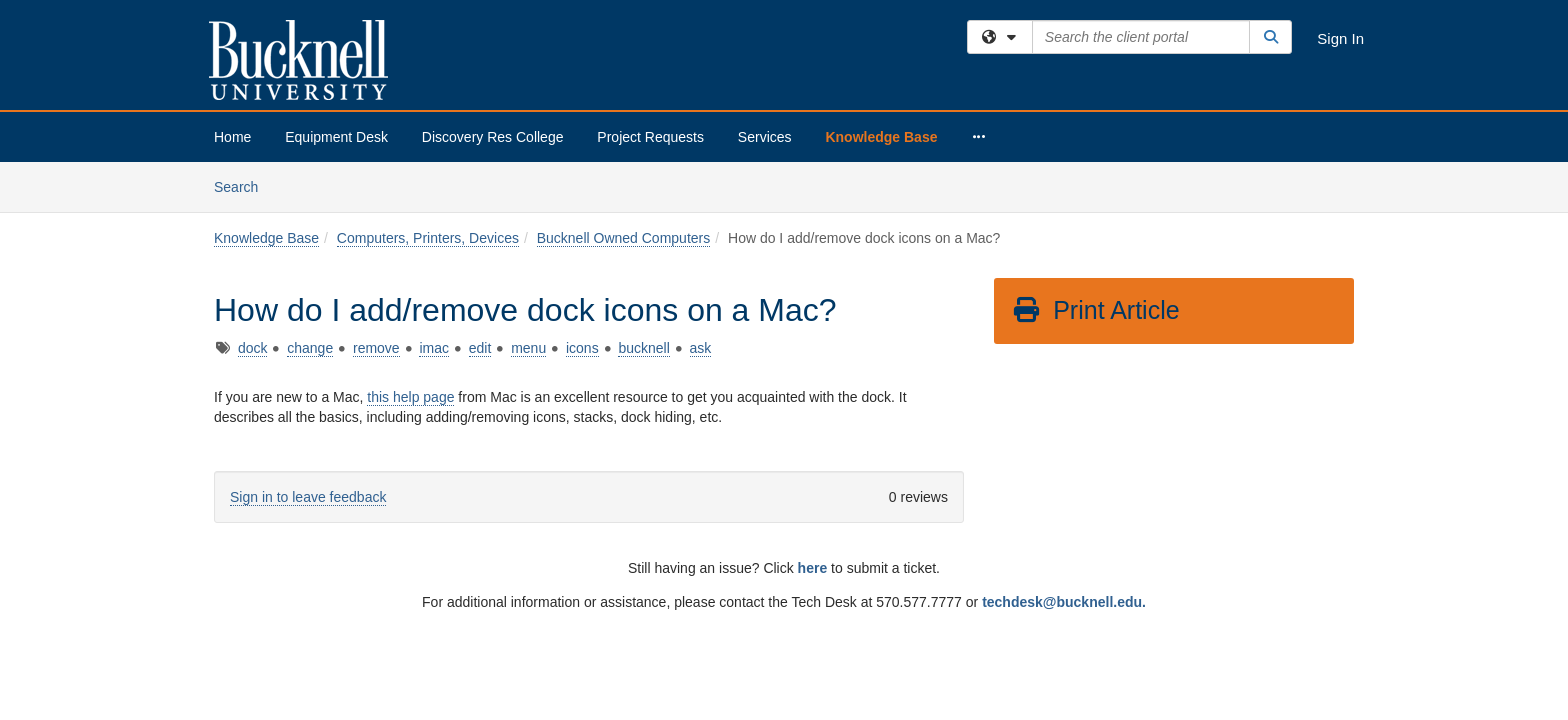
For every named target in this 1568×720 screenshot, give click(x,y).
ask (701, 186)
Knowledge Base (881, 137)
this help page (410, 235)
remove (376, 186)
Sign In (1340, 38)
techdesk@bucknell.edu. (1064, 440)
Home (232, 137)
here (813, 406)
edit (480, 186)
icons (582, 186)
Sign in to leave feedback (308, 335)
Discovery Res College (493, 137)
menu (528, 186)
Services (765, 137)
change (310, 186)
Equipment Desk (336, 137)
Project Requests (650, 137)
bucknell (643, 186)
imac (434, 186)
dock (253, 186)
